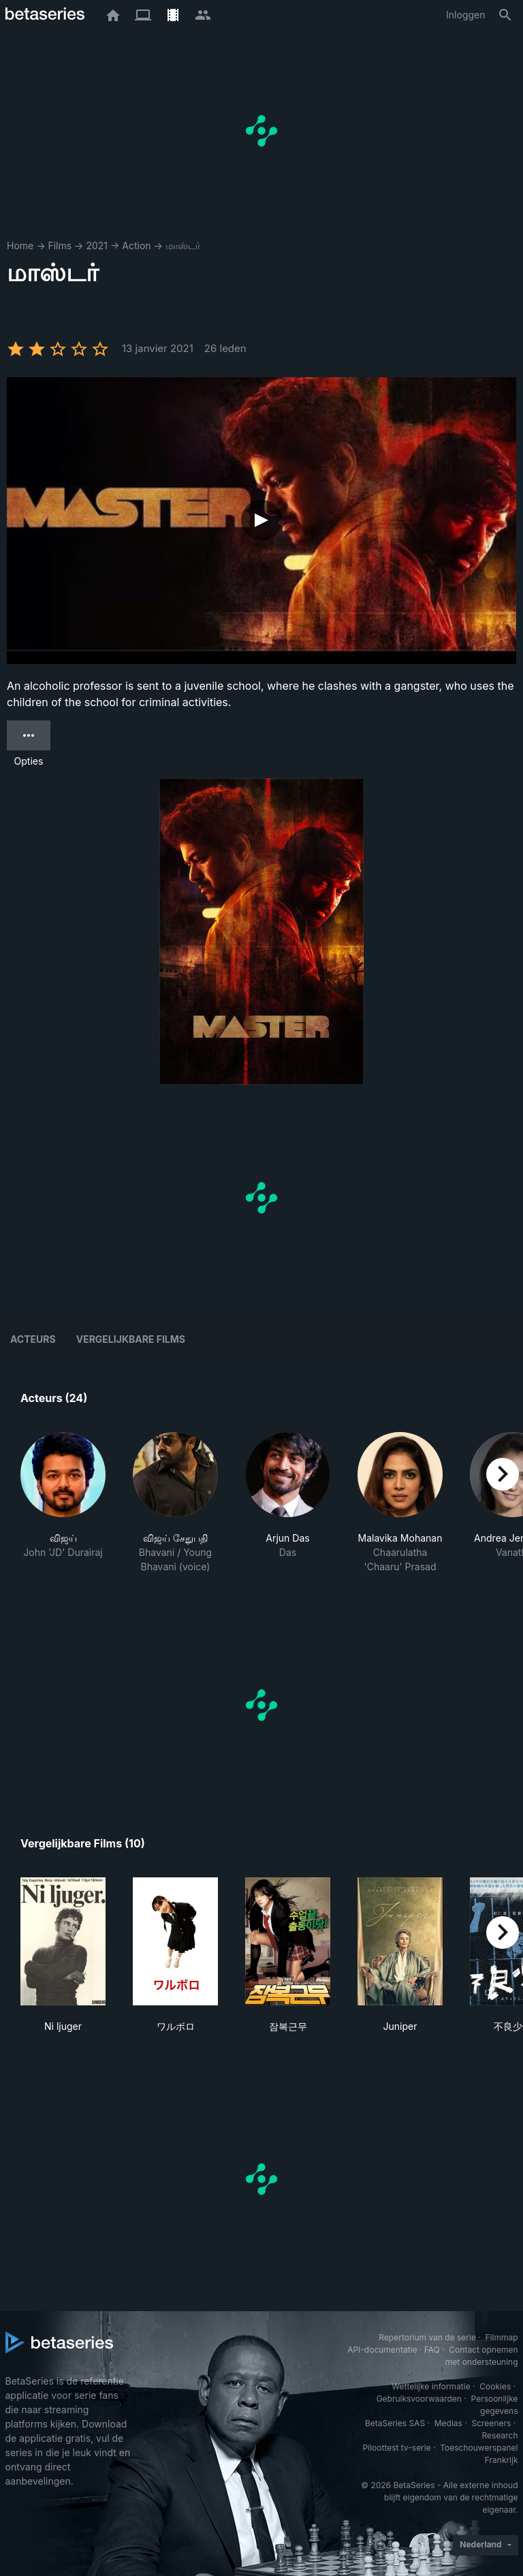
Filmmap (501, 2337)
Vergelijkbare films (130, 1339)
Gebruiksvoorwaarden (419, 2399)
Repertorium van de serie (427, 2337)
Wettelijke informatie (431, 2386)
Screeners (491, 2423)
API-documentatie (382, 2349)
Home (20, 245)
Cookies (495, 2386)
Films (60, 245)
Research (500, 2435)
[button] (63, 1503)
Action (136, 245)
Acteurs (33, 1339)
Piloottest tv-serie (397, 2448)
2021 (97, 245)
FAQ (432, 2349)
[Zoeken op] (505, 15)
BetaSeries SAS (395, 2423)
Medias (448, 2423)
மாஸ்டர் (182, 245)
